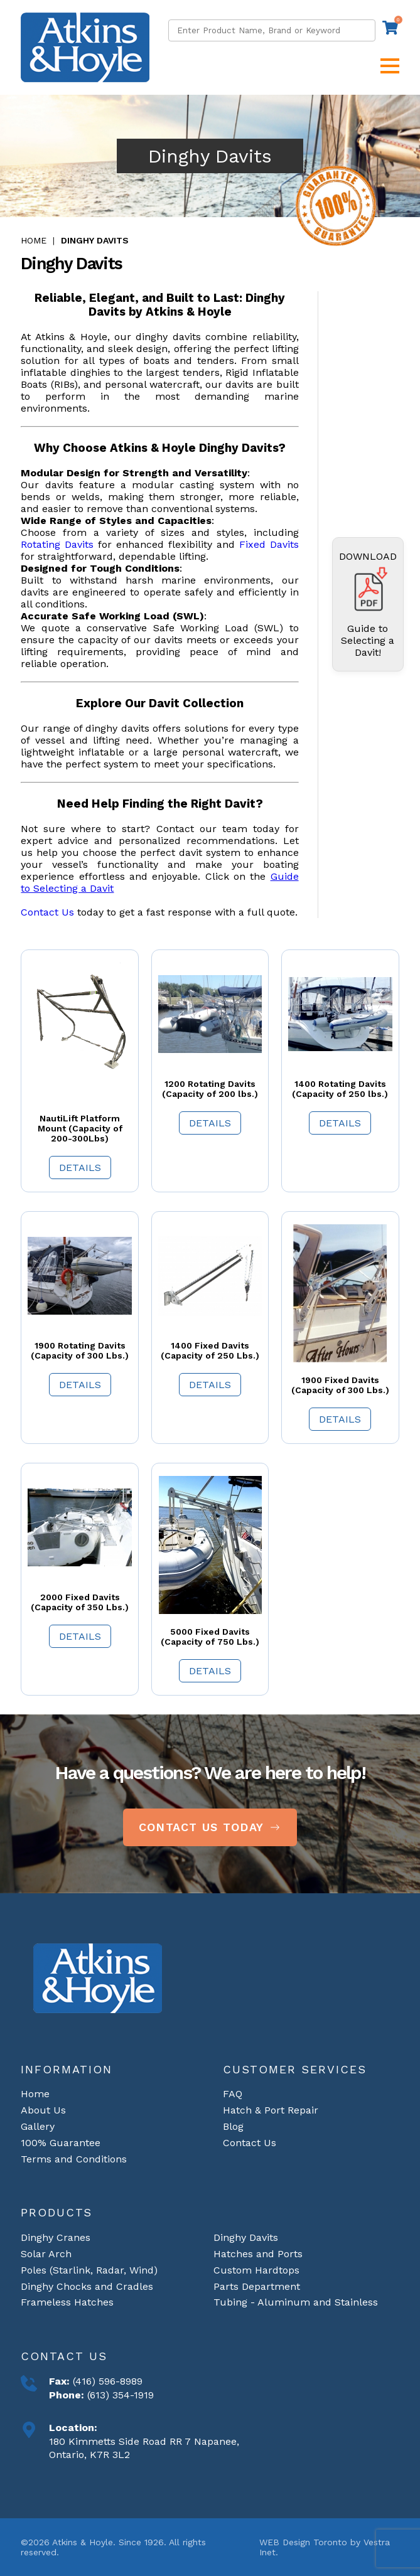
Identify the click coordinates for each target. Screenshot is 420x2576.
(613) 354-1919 (119, 2395)
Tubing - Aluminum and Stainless (295, 2302)
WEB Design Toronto (303, 2542)
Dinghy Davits (95, 240)
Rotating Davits (57, 544)
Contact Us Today (210, 1827)
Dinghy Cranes (55, 2237)
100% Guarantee (60, 2143)
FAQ (232, 2094)
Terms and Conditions (74, 2159)
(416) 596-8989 (106, 2381)
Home (33, 240)
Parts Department (256, 2286)
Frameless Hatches (67, 2302)
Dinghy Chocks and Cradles (87, 2286)
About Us (43, 2110)
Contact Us (47, 912)
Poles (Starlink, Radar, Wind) (89, 2270)
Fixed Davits (269, 544)
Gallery (38, 2126)
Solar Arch (46, 2254)
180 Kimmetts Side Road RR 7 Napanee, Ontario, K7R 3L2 (144, 2448)
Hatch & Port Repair (270, 2110)
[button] (389, 65)
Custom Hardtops (256, 2270)
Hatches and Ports (258, 2254)
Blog (233, 2126)
